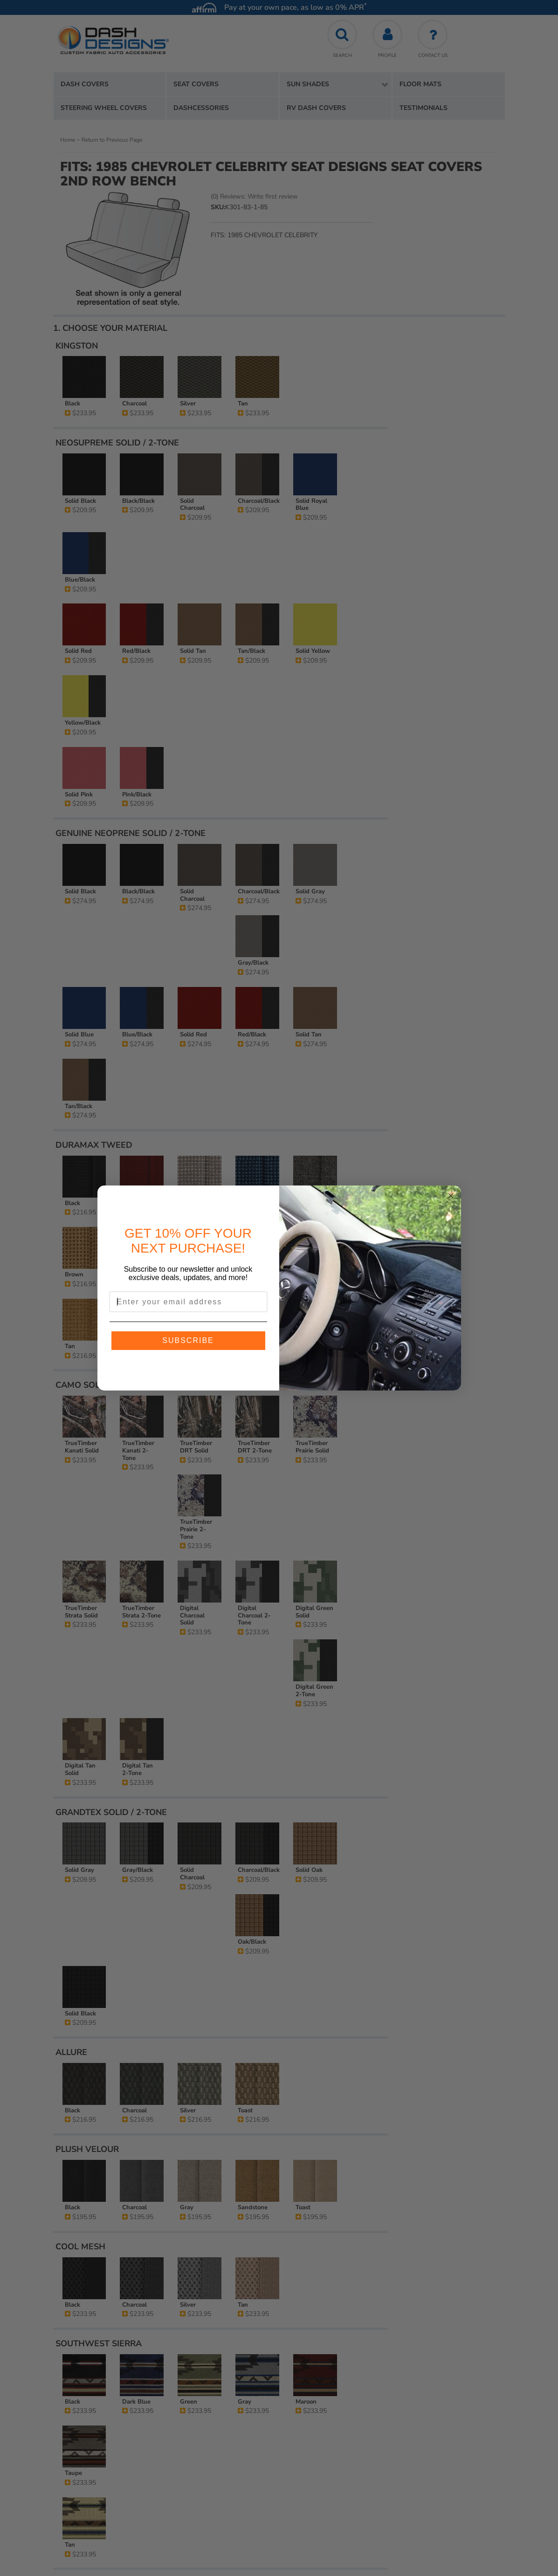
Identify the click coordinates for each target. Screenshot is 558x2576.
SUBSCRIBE (188, 1340)
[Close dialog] (450, 1195)
